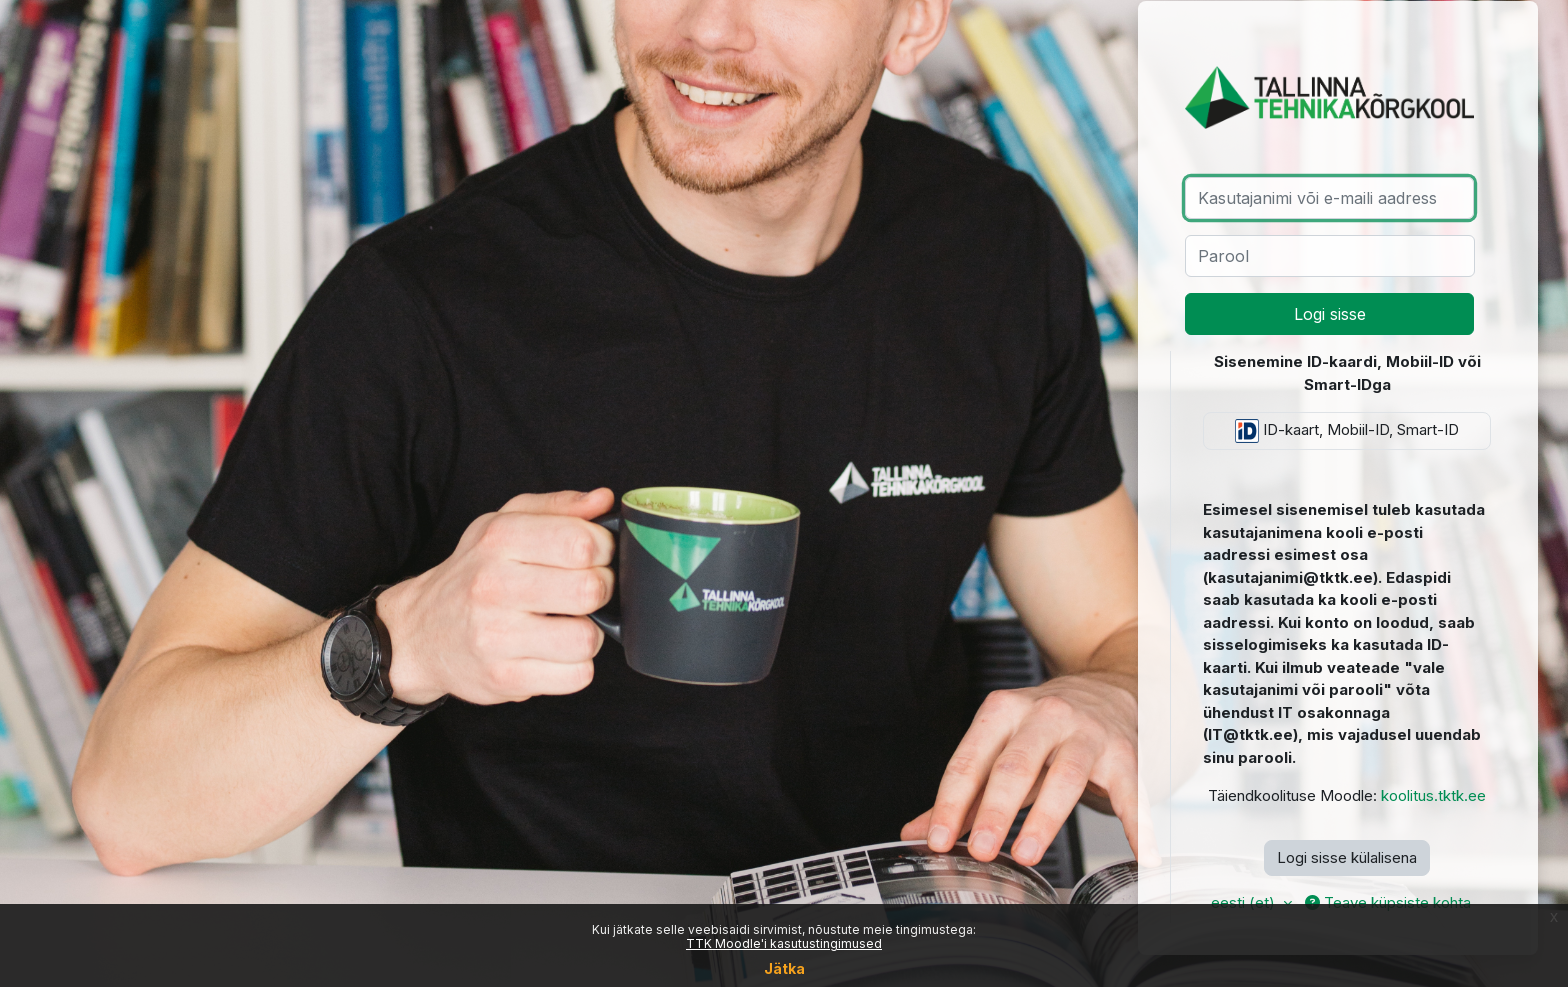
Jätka (784, 968)
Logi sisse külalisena (1347, 857)
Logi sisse (1330, 314)
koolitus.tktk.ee (1433, 795)
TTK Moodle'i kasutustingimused (784, 943)
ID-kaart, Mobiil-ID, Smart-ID (1347, 431)
